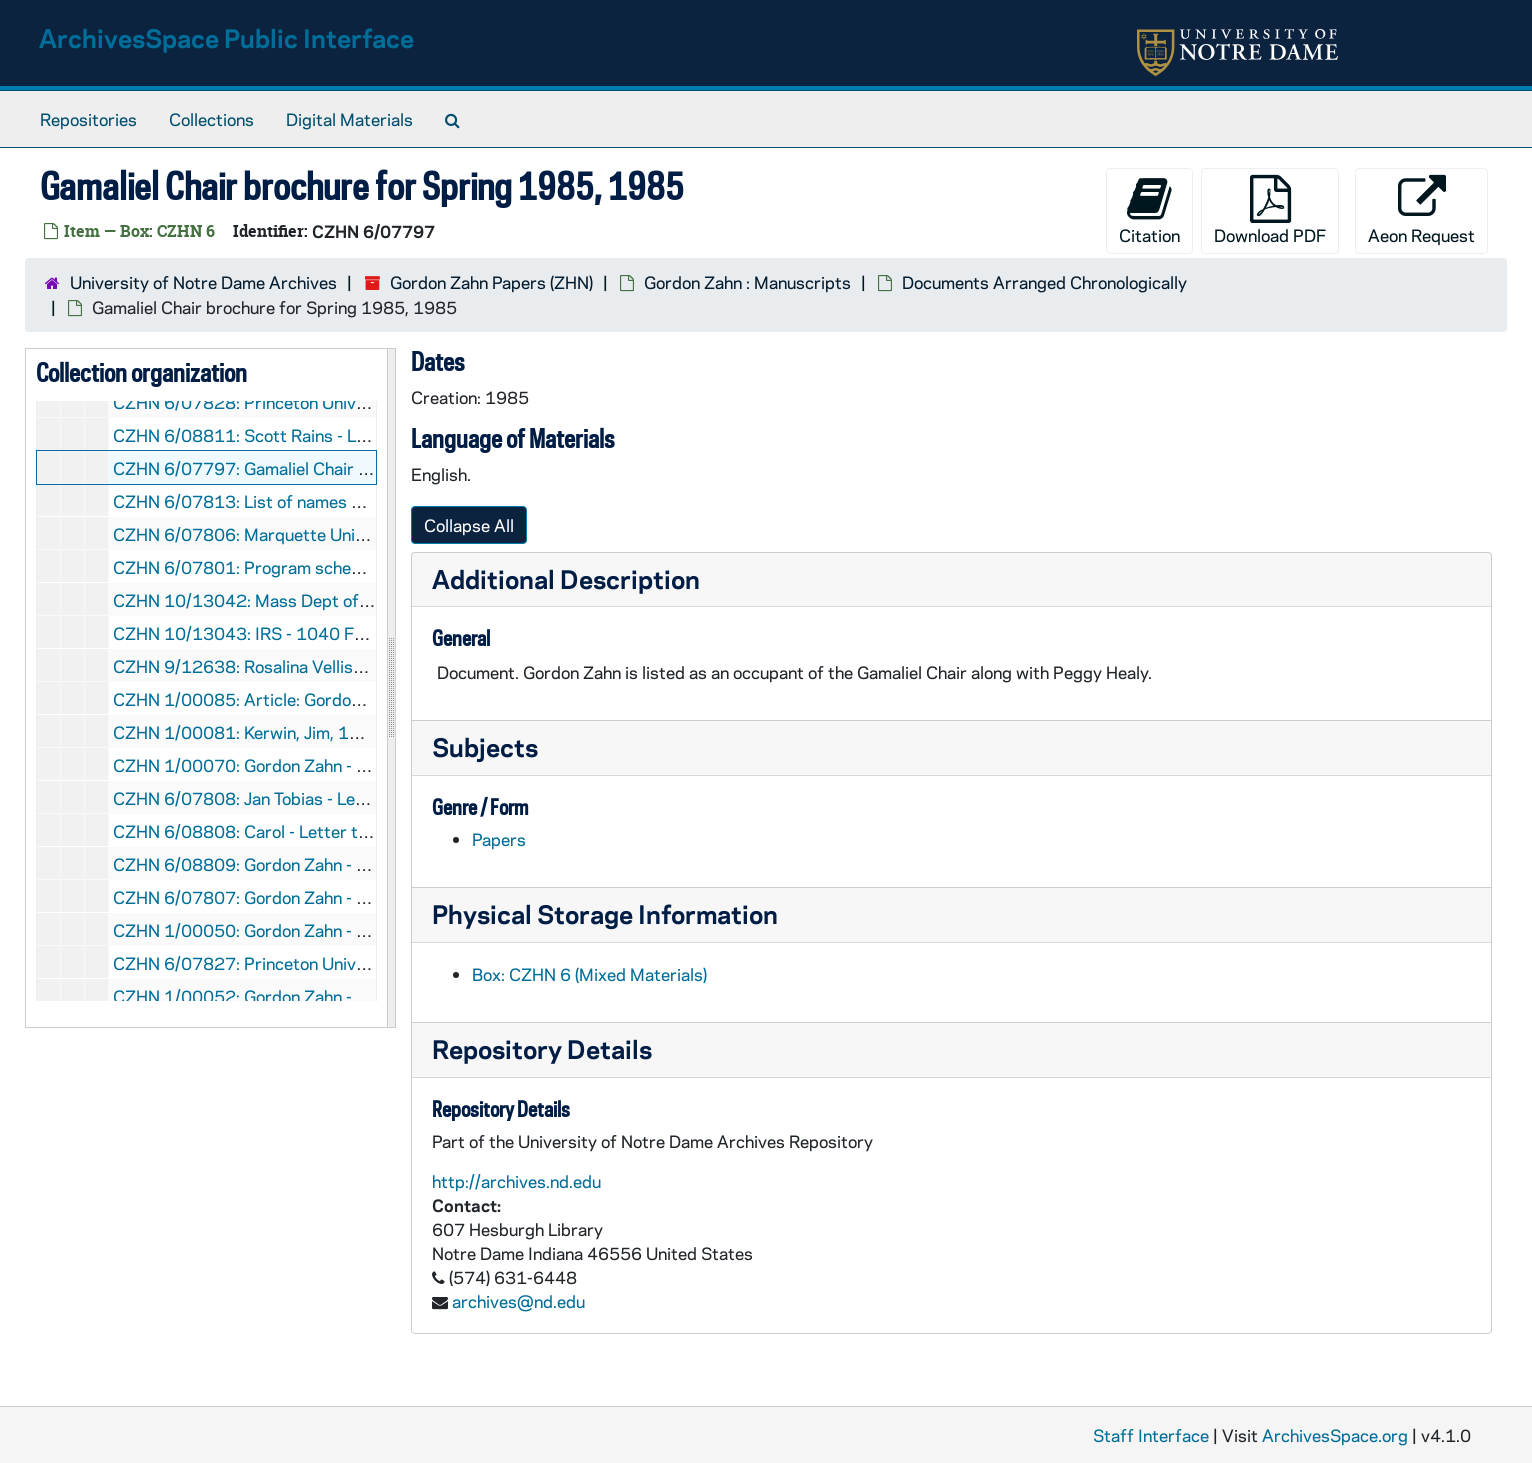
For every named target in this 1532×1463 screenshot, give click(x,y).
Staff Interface (1151, 1435)
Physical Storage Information (605, 913)
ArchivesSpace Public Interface (226, 37)
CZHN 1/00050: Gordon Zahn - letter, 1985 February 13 (331, 930)
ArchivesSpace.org (1335, 1435)
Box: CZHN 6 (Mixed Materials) (589, 974)
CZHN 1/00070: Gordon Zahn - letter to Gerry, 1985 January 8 (355, 765)
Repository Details (542, 1048)
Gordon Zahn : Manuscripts (747, 282)
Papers (499, 839)
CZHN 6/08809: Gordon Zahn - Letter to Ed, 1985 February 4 (351, 864)
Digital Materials (349, 119)
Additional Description (566, 578)
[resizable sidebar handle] (391, 688)
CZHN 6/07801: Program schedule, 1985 (274, 567)
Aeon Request (1421, 210)
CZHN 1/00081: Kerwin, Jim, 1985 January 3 (287, 732)
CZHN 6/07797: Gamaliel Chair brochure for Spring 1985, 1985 (361, 468)
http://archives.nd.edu (516, 1181)
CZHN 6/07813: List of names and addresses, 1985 (314, 501)
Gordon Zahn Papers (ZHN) (491, 282)
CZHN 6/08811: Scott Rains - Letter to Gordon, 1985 (320, 435)
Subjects (485, 746)
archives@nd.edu (518, 1301)
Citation (1149, 210)
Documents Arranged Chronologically (1044, 282)
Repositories (88, 119)
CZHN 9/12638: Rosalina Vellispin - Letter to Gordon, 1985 (341, 666)
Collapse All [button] (469, 525)
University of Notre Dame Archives (203, 282)
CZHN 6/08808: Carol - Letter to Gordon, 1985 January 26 (341, 831)
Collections (211, 119)
